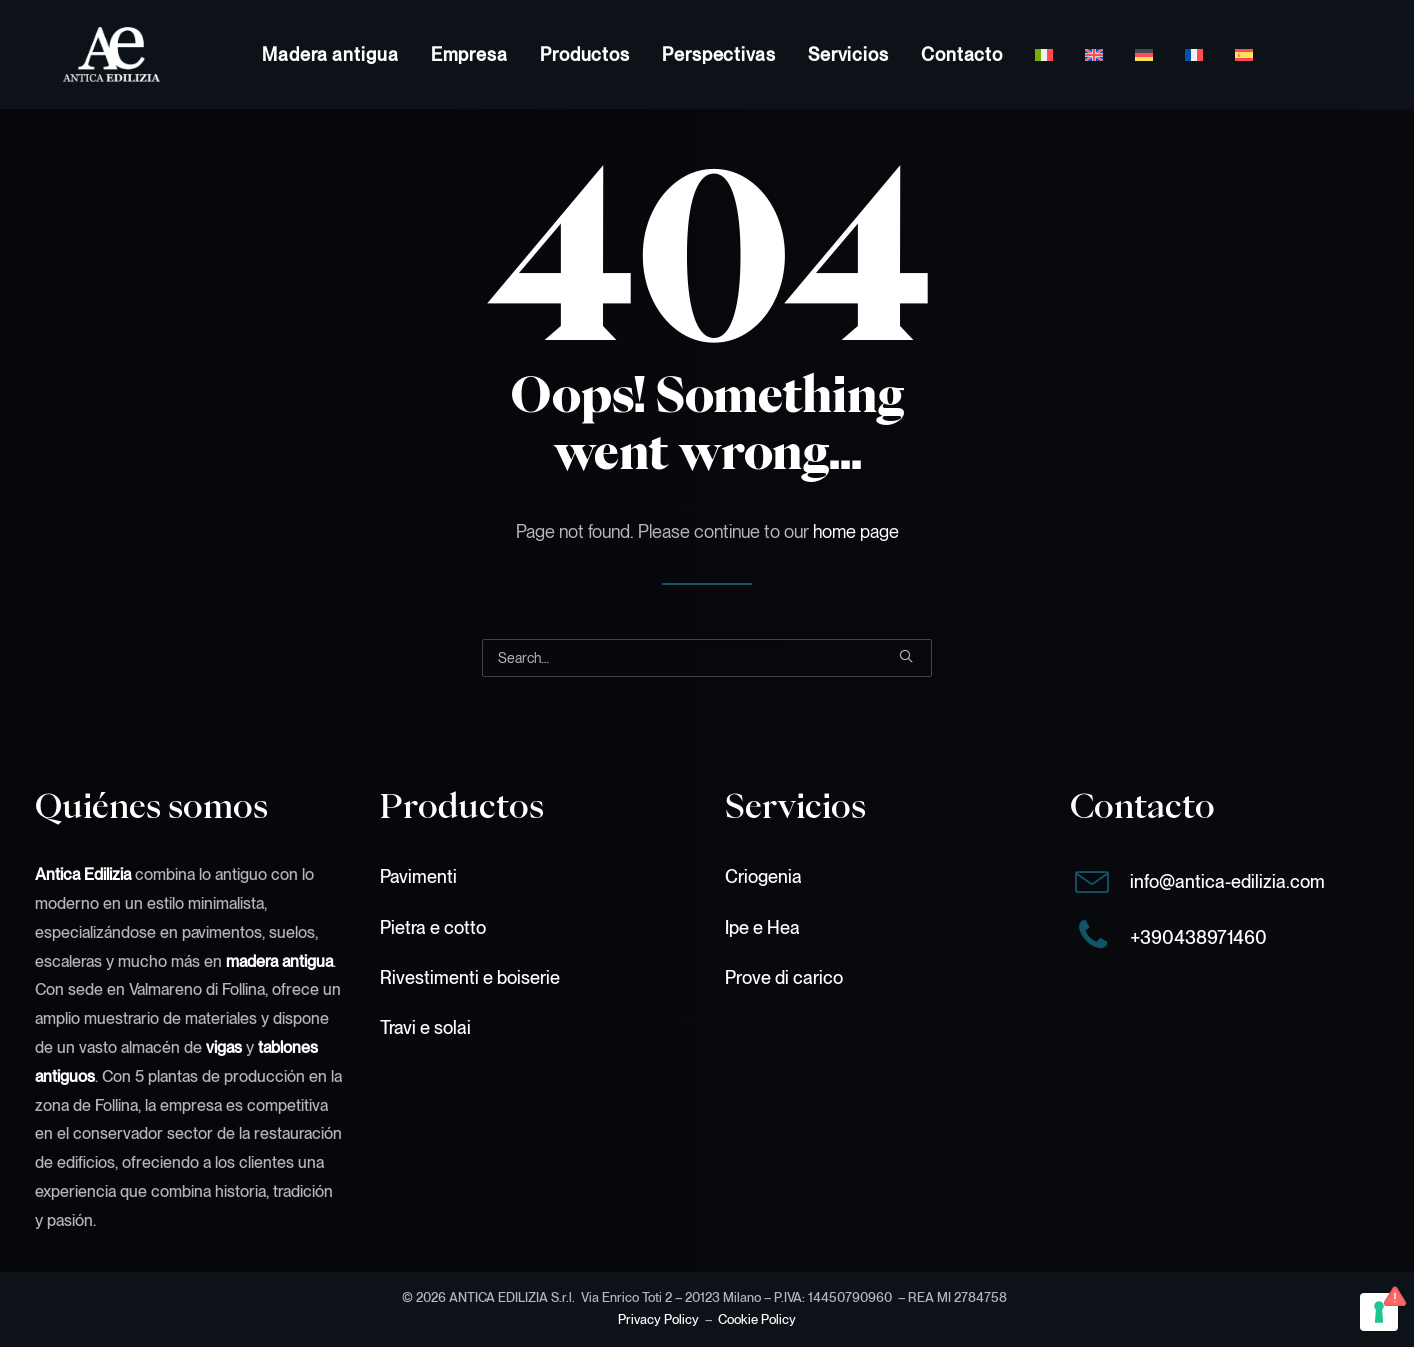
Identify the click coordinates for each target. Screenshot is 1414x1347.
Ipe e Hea (762, 927)
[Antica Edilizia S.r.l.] (83, 54)
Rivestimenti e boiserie (470, 977)
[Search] (707, 658)
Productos (585, 54)
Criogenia (763, 876)
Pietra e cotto (433, 927)
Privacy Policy (658, 1319)
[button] (906, 656)
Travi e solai (425, 1027)
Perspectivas (719, 54)
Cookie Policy (757, 1319)
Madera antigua (330, 54)
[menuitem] (330, 54)
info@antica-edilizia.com (1227, 881)
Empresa (469, 54)
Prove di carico (784, 977)
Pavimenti (418, 876)
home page (856, 531)
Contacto (962, 54)
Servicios (848, 54)
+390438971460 (1198, 937)
